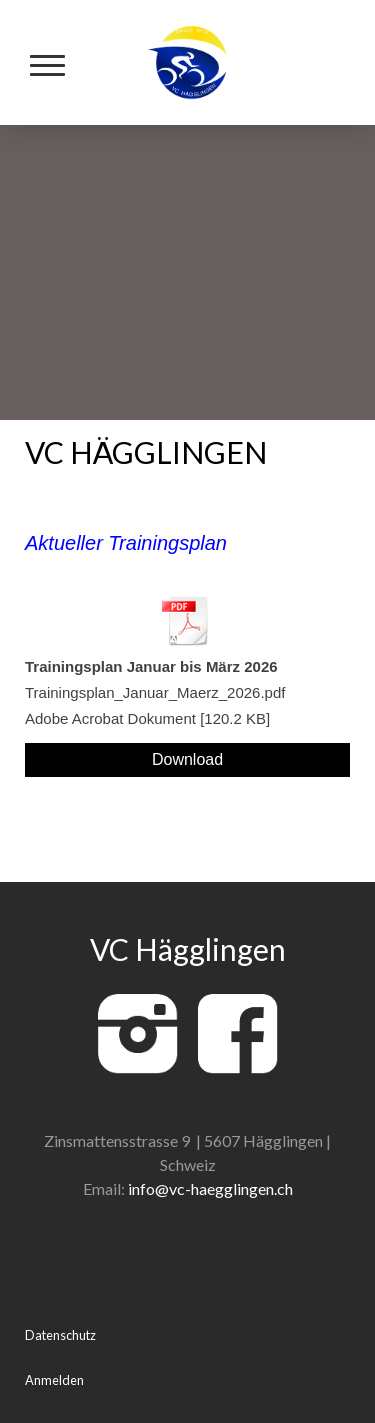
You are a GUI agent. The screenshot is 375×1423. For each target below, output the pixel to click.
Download (187, 759)
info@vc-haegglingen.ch (210, 1188)
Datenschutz (60, 1335)
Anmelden (54, 1380)
